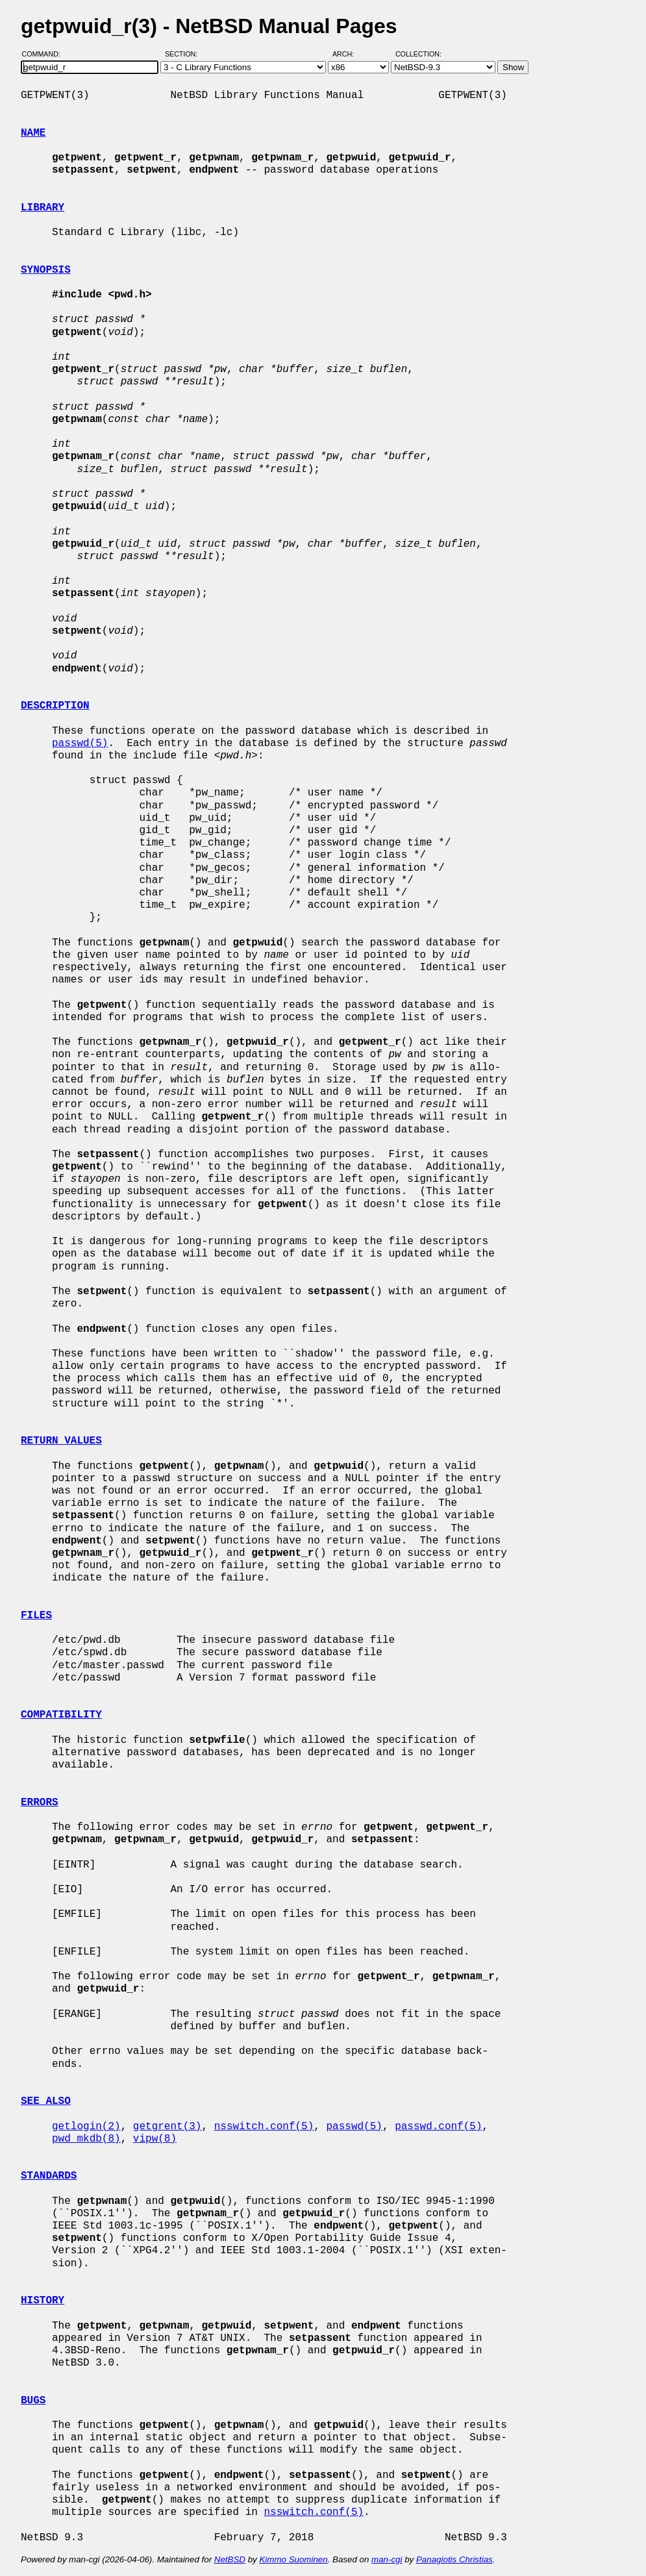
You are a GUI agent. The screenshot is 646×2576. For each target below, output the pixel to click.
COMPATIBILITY (61, 1715)
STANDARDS (49, 2176)
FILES (36, 1615)
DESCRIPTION (55, 706)
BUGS (33, 2401)
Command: (45, 54)
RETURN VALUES (61, 1441)
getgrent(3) (167, 2127)
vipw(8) (155, 2139)
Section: (184, 54)
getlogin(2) (86, 2127)
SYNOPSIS (46, 270)
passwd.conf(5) (438, 2127)
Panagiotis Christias (454, 2559)
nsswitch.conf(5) (264, 2127)
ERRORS (39, 1802)
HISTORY (42, 2301)
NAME (33, 133)
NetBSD (229, 2559)
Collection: (418, 54)
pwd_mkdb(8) (86, 2139)
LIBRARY (42, 208)
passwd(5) (80, 743)
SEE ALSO (46, 2101)
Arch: (349, 54)
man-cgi (386, 2559)
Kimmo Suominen (293, 2559)
